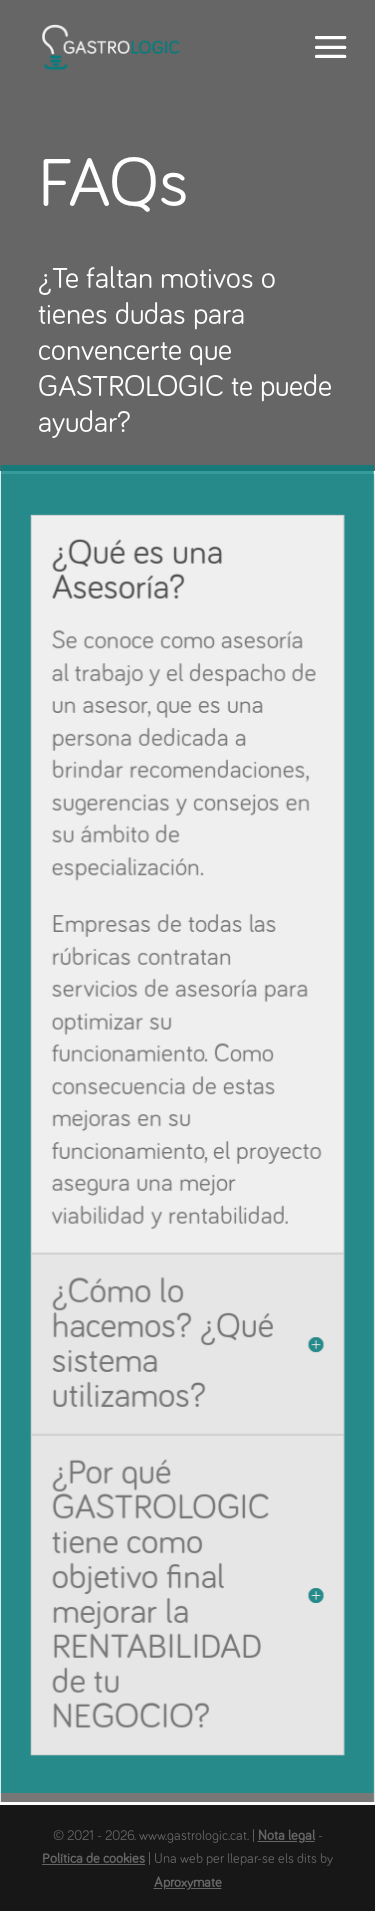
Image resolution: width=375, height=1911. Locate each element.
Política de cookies (93, 1859)
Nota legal (286, 1836)
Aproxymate (188, 1883)
